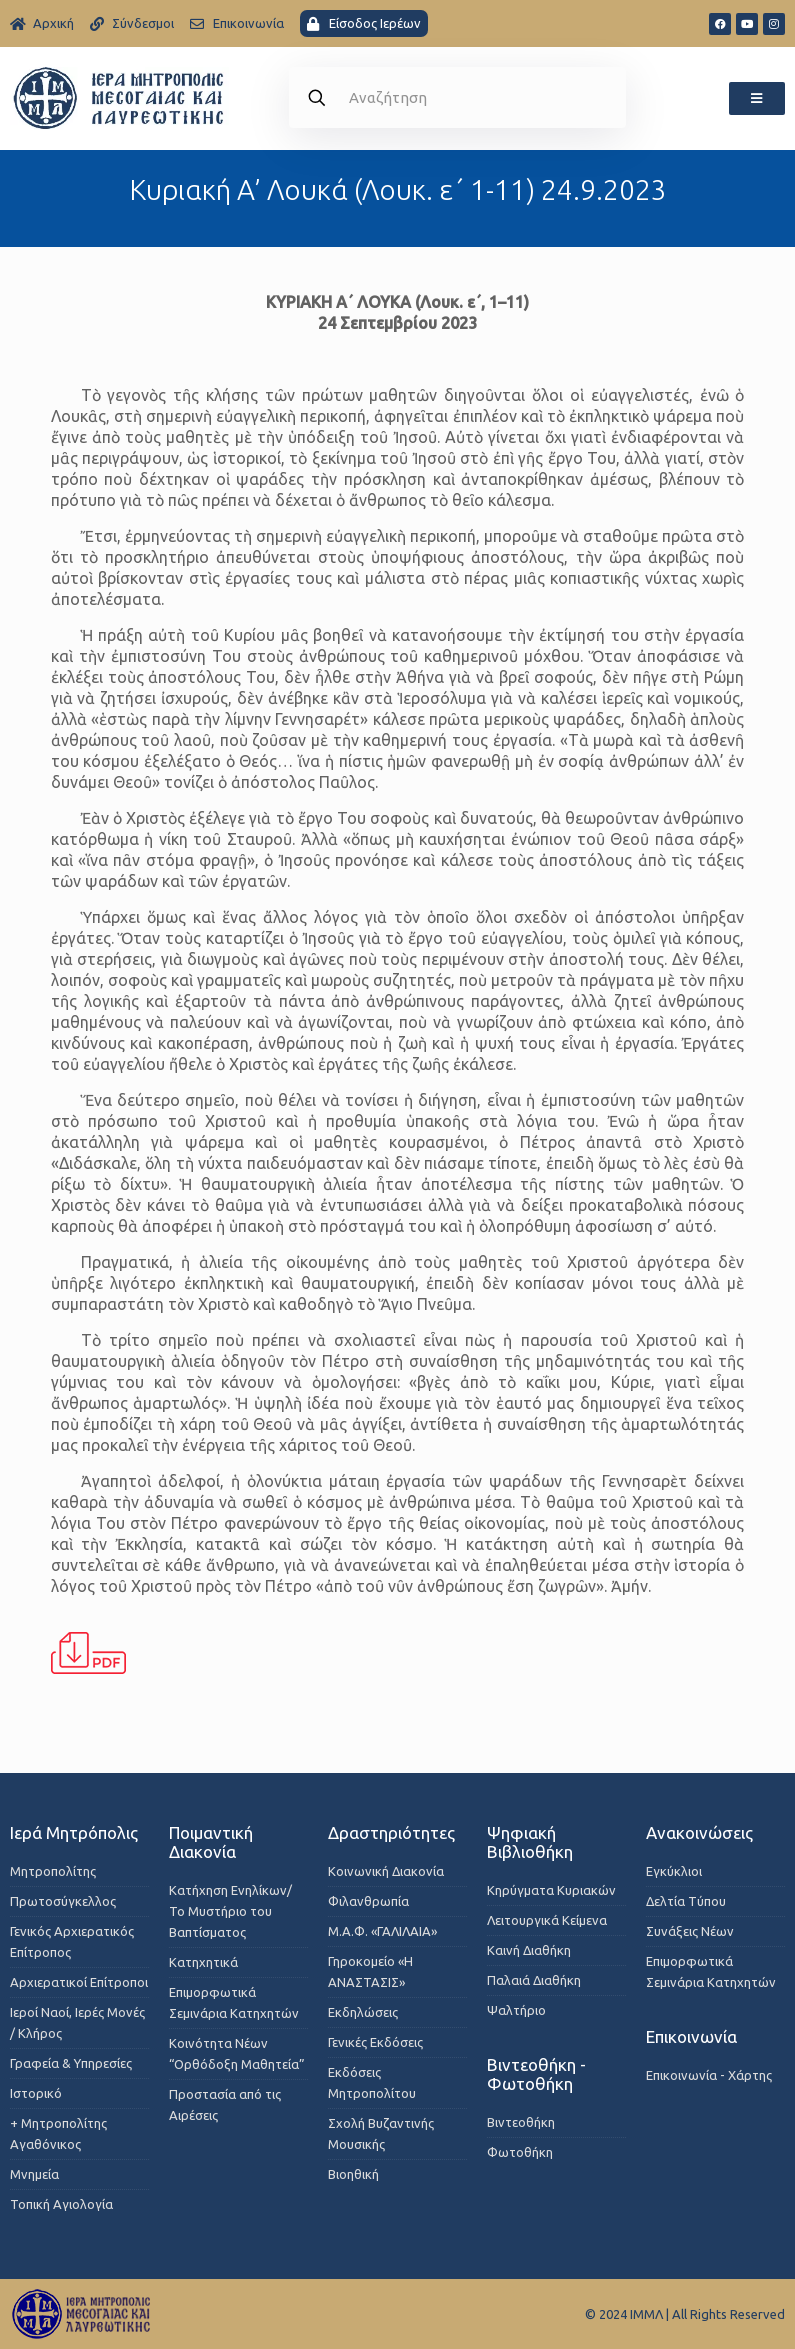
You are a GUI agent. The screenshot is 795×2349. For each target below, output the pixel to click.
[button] (757, 98)
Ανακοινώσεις (699, 1832)
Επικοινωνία (691, 2036)
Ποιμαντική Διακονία (211, 1842)
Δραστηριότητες (391, 1832)
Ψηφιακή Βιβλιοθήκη (530, 1842)
